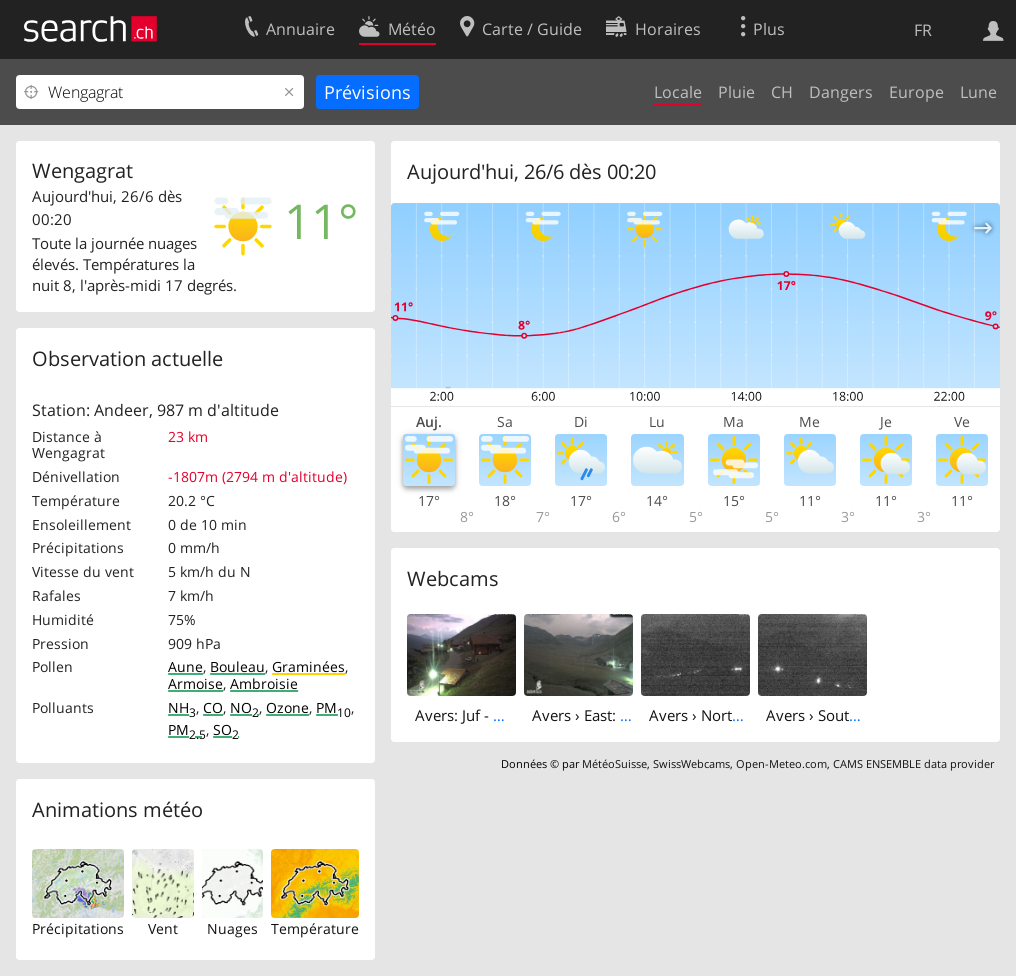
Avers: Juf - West (471, 715)
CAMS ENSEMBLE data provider (913, 763)
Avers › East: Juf (585, 715)
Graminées (308, 666)
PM (333, 707)
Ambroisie (264, 683)
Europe (916, 92)
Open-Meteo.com (781, 763)
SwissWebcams (691, 763)
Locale (678, 92)
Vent (163, 928)
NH (182, 707)
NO (244, 707)
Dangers (841, 92)
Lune (978, 92)
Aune (185, 666)
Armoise (195, 683)
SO (226, 729)
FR (923, 30)
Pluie (736, 92)
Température (315, 928)
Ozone (287, 707)
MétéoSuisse (614, 763)
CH (782, 92)
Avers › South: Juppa (835, 715)
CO (213, 707)
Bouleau (237, 666)
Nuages (232, 928)
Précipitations (78, 928)
